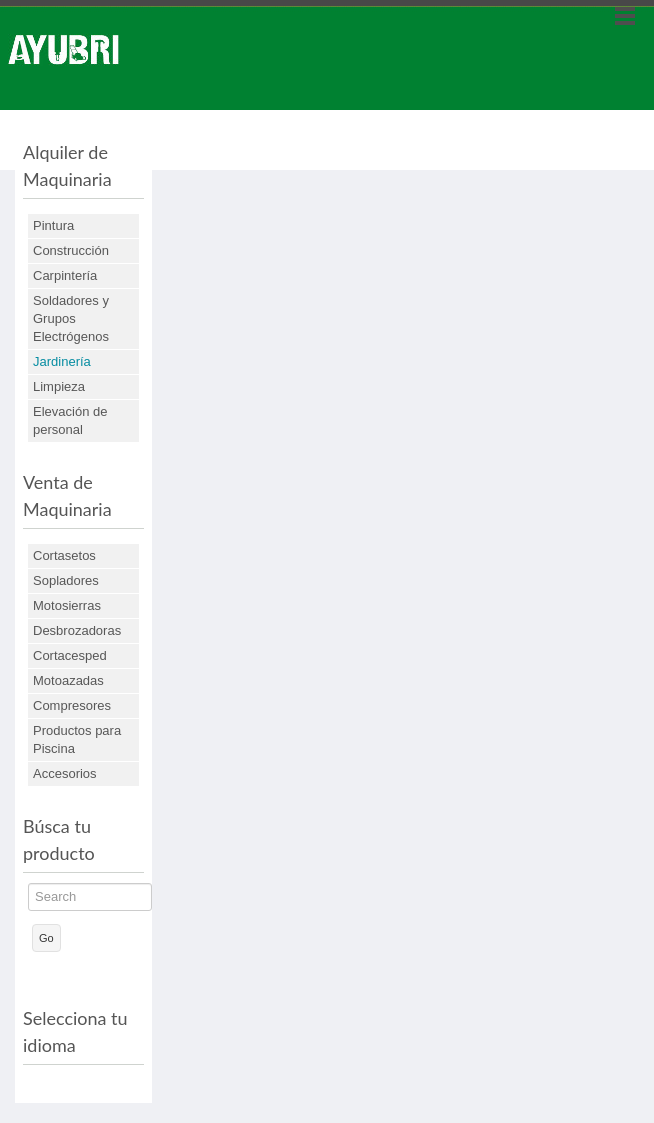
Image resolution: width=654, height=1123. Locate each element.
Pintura (53, 225)
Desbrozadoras (77, 630)
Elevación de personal (70, 420)
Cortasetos (64, 555)
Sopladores (66, 580)
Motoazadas (68, 680)
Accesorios (65, 773)
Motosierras (67, 605)
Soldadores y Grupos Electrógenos (71, 318)
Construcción (71, 250)
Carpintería (65, 275)
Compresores (72, 705)
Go (46, 938)
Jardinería (62, 361)
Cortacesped (70, 655)
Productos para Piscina (77, 739)
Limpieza (59, 386)
